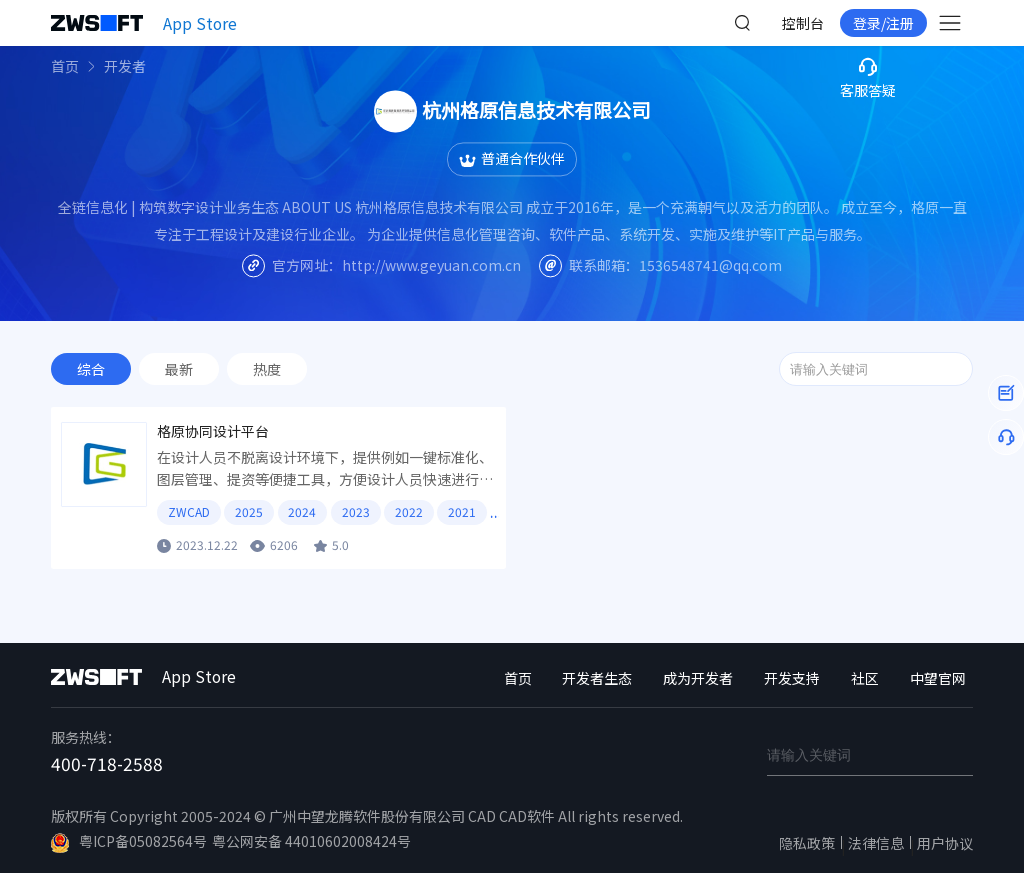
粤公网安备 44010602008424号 (311, 841)
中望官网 (938, 678)
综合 (91, 369)
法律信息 (876, 843)
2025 (249, 511)
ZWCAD (189, 511)
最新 (179, 369)
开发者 (125, 66)
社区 (865, 678)
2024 (302, 511)
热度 (267, 369)
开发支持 (792, 678)
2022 (409, 511)
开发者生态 (597, 678)
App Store (200, 23)
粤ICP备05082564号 (129, 842)
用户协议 (945, 843)
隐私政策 (807, 843)
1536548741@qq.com (710, 265)
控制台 (803, 23)
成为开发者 (698, 678)
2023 (356, 511)
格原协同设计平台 (213, 431)
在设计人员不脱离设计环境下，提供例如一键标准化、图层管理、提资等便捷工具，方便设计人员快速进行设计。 (325, 469)
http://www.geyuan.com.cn (431, 265)
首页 (65, 66)
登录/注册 (883, 23)
